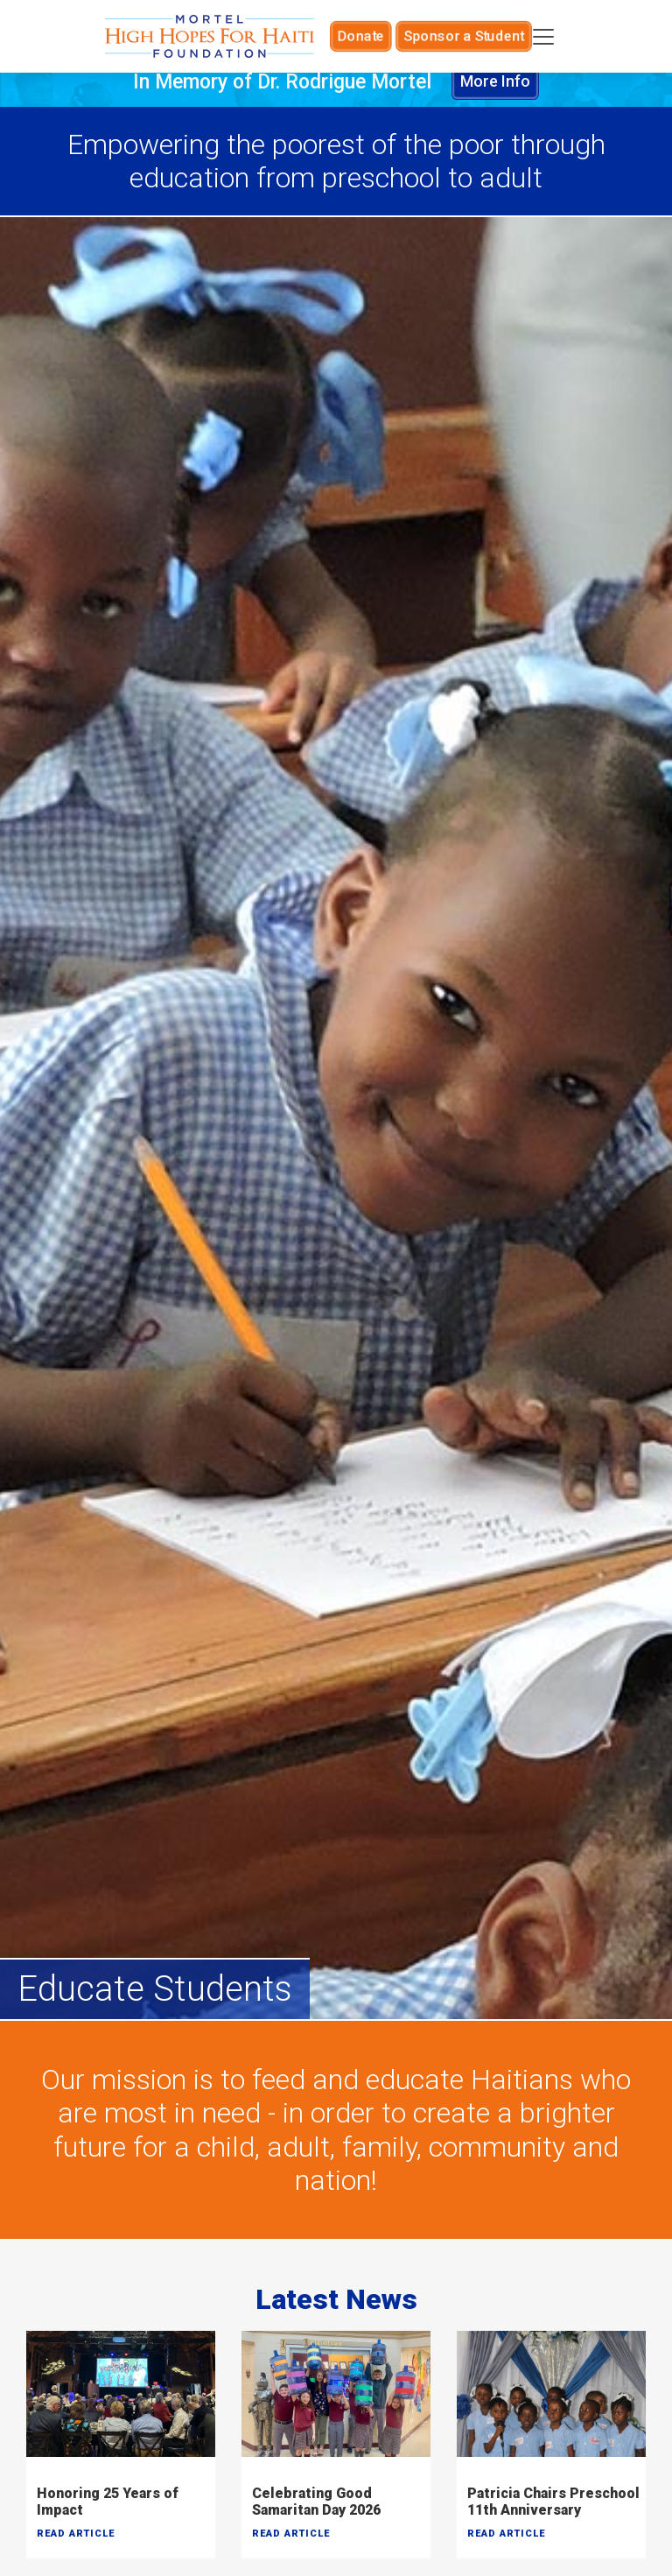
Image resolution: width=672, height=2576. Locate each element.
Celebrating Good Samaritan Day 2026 (316, 2501)
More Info (495, 82)
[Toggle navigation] (544, 36)
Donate (370, 36)
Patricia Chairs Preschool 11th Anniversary (553, 2501)
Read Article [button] (76, 2533)
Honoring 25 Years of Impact (107, 2501)
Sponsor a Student (461, 36)
